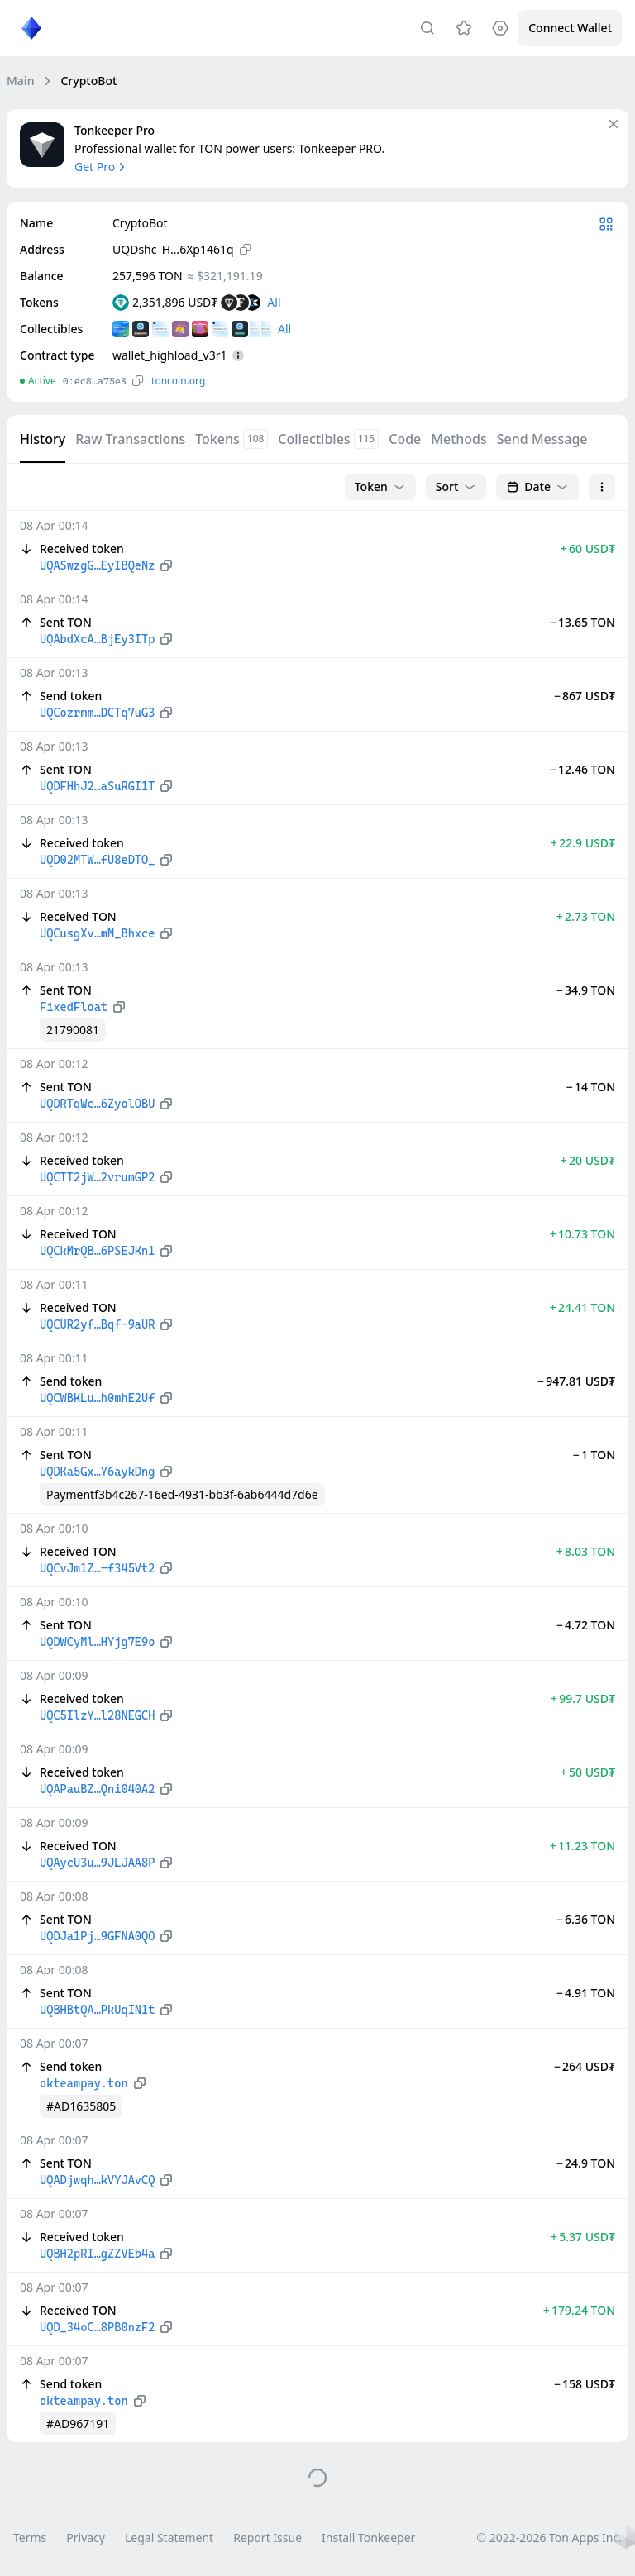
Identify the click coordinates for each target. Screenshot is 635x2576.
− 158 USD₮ (584, 2384)
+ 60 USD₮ (588, 548)
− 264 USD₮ (584, 2066)
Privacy (85, 2537)
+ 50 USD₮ (588, 1772)
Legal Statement (169, 2537)
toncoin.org (178, 381)
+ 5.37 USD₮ (583, 2236)
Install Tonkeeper (368, 2537)
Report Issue (267, 2537)
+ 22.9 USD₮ (583, 843)
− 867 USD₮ (584, 696)
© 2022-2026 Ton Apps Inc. (549, 2537)
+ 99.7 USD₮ (583, 1698)
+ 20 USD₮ (588, 1160)
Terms (29, 2537)
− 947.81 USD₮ (576, 1381)
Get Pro (101, 166)
